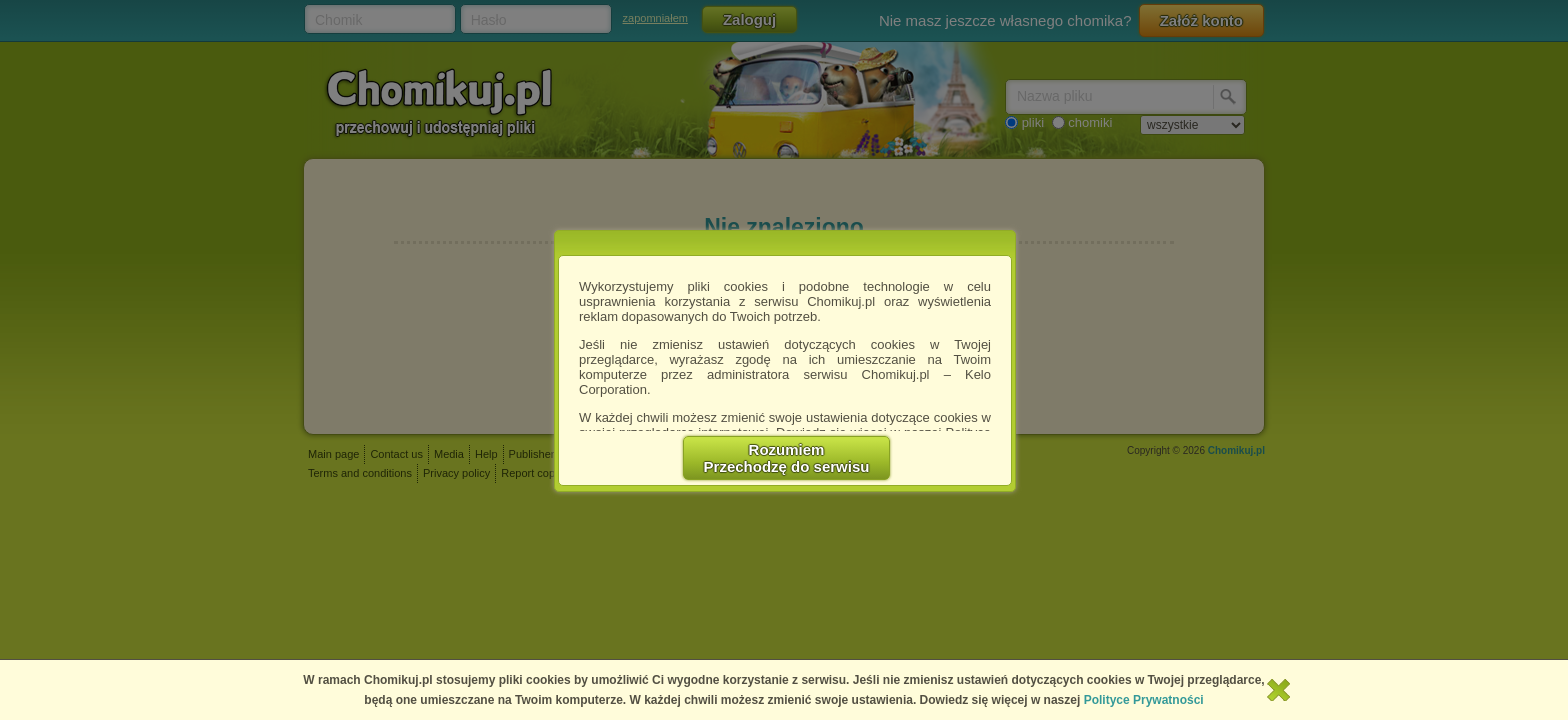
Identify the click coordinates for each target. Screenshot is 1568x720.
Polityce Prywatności (1144, 700)
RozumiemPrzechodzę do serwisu (787, 458)
